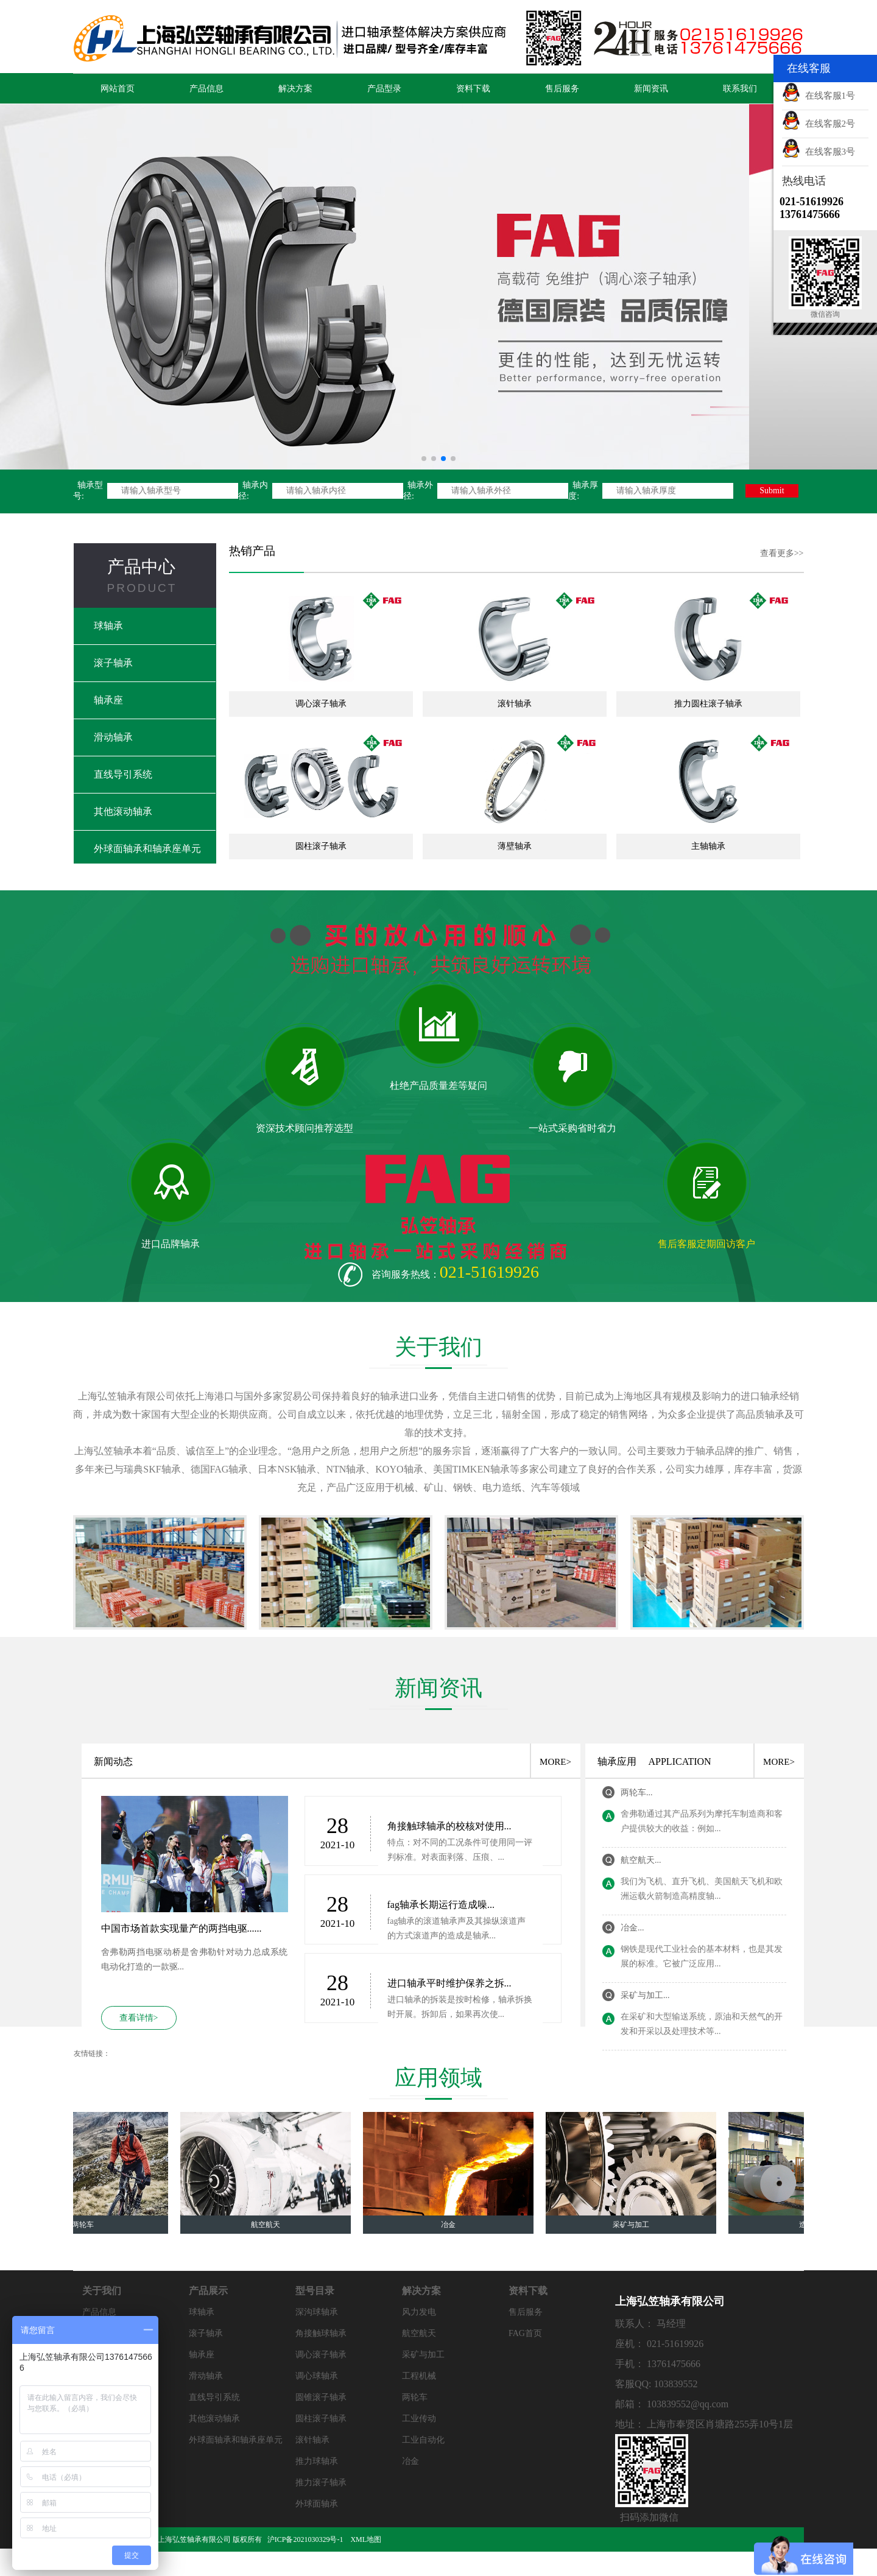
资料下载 (473, 88)
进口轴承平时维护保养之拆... (449, 1983)
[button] (423, 458)
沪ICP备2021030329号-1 (306, 2539)
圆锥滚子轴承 (321, 2397)
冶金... (632, 1927)
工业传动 (419, 2418)
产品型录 (384, 88)
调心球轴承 (316, 2376)
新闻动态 (113, 1761)
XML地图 (365, 2539)
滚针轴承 (312, 2439)
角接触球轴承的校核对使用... (449, 1826)
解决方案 (295, 88)
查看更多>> (782, 553)
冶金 (410, 2461)
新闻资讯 (651, 88)
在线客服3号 (818, 152)
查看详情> (138, 2017)
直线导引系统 (123, 774)
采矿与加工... (645, 1995)
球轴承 (108, 626)
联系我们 (740, 88)
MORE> (555, 1762)
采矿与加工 (423, 2354)
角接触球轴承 (321, 2333)
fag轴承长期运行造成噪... (441, 1904)
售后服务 (562, 88)
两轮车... (637, 1792)
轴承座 (108, 700)
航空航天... (641, 1860)
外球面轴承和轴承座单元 (147, 848)
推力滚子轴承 (321, 2482)
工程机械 (419, 2376)
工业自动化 (423, 2439)
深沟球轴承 (316, 2312)
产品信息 (206, 88)
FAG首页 (525, 2333)
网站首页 (117, 88)
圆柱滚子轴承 (321, 2418)
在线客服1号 (818, 95)
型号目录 (314, 2291)
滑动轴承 (113, 737)
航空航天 (419, 2333)
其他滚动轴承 (123, 811)
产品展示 (208, 2291)
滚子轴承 (113, 663)
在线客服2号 (818, 123)
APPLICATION (680, 1761)
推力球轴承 (316, 2461)
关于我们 (101, 2291)
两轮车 (415, 2397)
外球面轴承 (316, 2503)
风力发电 (419, 2312)
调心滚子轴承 (321, 2354)
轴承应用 (616, 1761)
